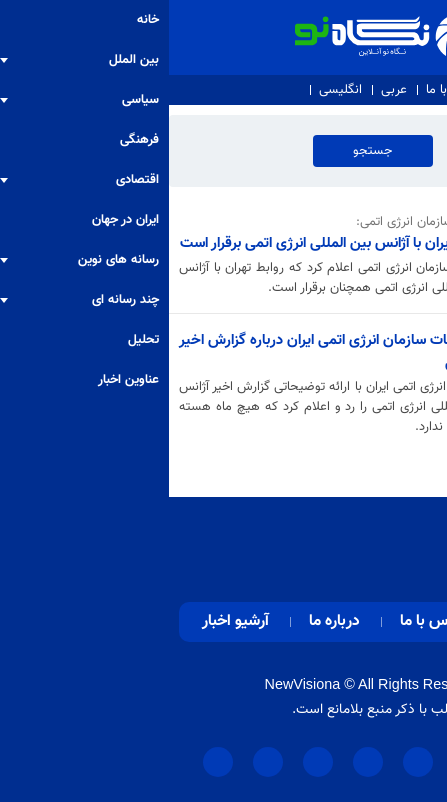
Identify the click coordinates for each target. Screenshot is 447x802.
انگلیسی (171, 90)
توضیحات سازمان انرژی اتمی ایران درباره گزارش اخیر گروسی (163, 351)
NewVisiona (134, 684)
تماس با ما (284, 90)
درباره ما (352, 90)
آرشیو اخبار (66, 621)
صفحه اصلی (375, 621)
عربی (225, 90)
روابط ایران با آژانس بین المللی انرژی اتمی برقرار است (164, 243)
